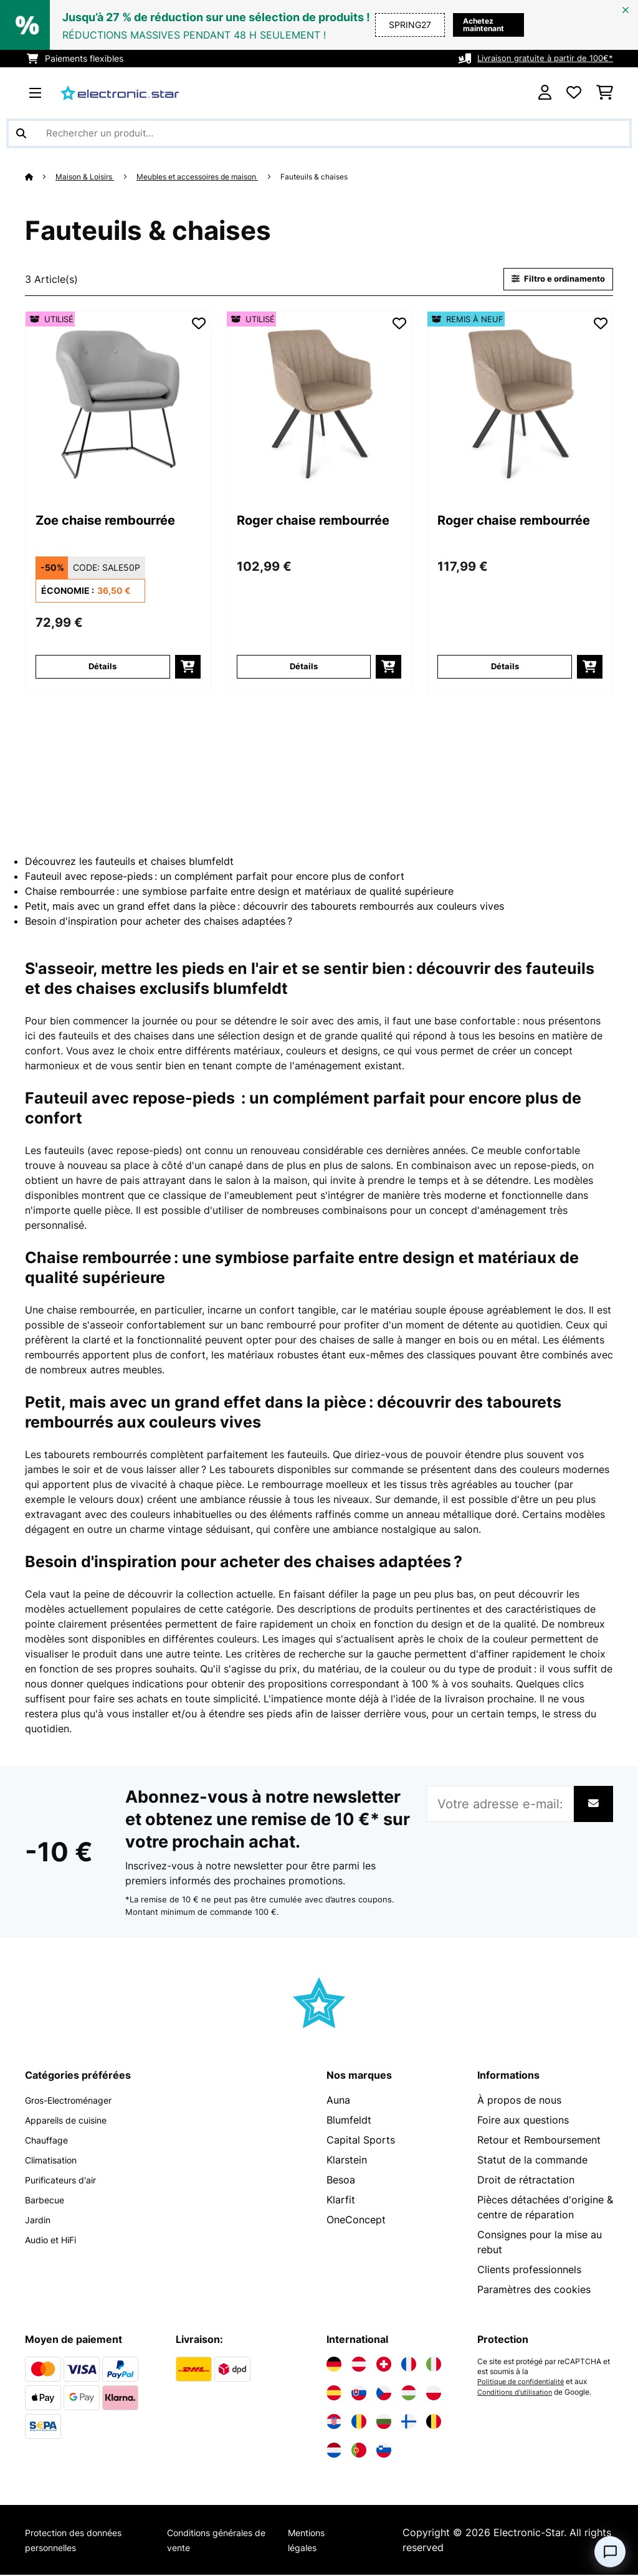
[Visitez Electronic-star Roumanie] (358, 2422)
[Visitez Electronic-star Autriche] (358, 2365)
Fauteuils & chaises (343, 176)
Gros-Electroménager (75, 2101)
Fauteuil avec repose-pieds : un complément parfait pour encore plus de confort (214, 877)
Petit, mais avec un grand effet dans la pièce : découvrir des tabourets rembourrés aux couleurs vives (264, 907)
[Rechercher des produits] (319, 133)
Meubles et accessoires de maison (213, 176)
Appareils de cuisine (72, 2121)
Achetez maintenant (459, 25)
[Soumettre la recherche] (21, 133)
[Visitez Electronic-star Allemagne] (333, 2365)
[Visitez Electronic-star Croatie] (333, 2422)
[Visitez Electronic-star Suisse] (383, 2365)
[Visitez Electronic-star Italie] (433, 2365)
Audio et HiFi (55, 2241)
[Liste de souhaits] (573, 93)
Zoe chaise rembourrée (80, 532)
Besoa (340, 2181)
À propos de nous (519, 2101)
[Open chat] (610, 2551)
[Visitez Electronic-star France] (408, 2365)
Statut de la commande (532, 2161)
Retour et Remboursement (539, 2141)
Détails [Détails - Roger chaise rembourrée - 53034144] (303, 667)
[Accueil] (41, 176)
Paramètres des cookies (534, 2290)
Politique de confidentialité (523, 2382)
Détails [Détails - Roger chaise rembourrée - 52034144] (505, 667)
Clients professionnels (529, 2270)
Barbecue (47, 2201)
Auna (338, 2101)
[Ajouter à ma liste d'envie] (199, 325)
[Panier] (604, 93)
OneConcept (356, 2221)
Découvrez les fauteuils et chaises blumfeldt (129, 862)
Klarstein (346, 2161)
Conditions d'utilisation (516, 2392)
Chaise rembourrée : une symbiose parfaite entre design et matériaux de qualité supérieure (239, 892)
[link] (118, 405)
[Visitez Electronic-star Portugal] (358, 2451)
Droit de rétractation (525, 2181)
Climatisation (56, 2161)
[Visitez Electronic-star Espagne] (333, 2394)
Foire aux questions (523, 2121)
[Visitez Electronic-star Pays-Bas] (333, 2451)
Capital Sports (360, 2141)
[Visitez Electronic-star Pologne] (433, 2394)
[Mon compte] (544, 93)
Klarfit (340, 2201)
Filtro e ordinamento (552, 279)
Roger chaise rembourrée (286, 532)
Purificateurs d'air (66, 2181)
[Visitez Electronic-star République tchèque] (383, 2394)
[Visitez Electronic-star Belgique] (433, 2422)
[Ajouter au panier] (188, 668)
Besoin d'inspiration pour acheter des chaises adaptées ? (158, 922)
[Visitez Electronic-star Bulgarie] (383, 2422)
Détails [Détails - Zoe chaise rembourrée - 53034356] (102, 667)
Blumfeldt (348, 2121)
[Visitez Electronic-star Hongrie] (408, 2394)
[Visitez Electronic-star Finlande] (408, 2422)
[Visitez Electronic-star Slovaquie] (358, 2394)
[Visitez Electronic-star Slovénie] (383, 2451)
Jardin (39, 2221)
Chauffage (49, 2141)
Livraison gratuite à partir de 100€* (541, 58)
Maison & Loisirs (89, 176)
